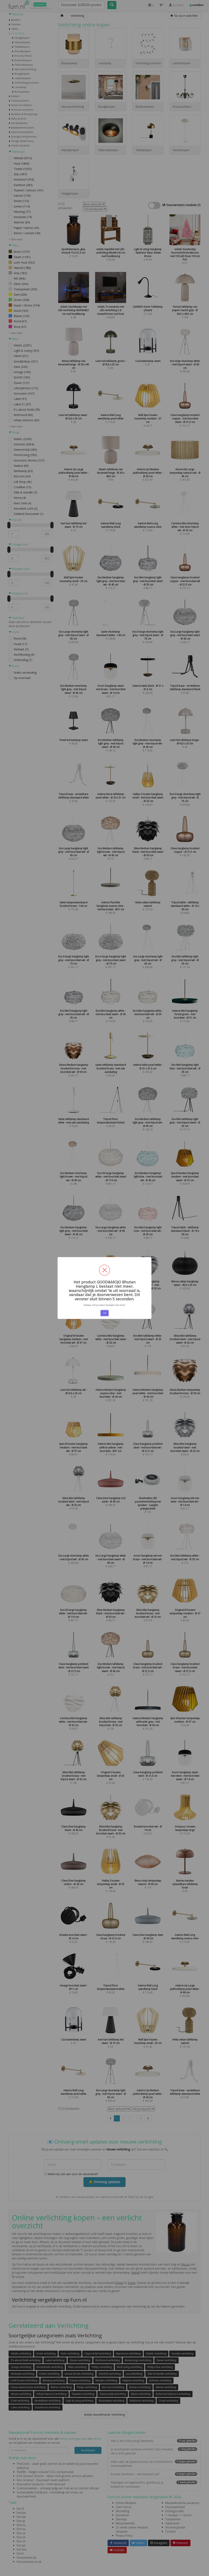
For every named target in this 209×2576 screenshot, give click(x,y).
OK (104, 1313)
